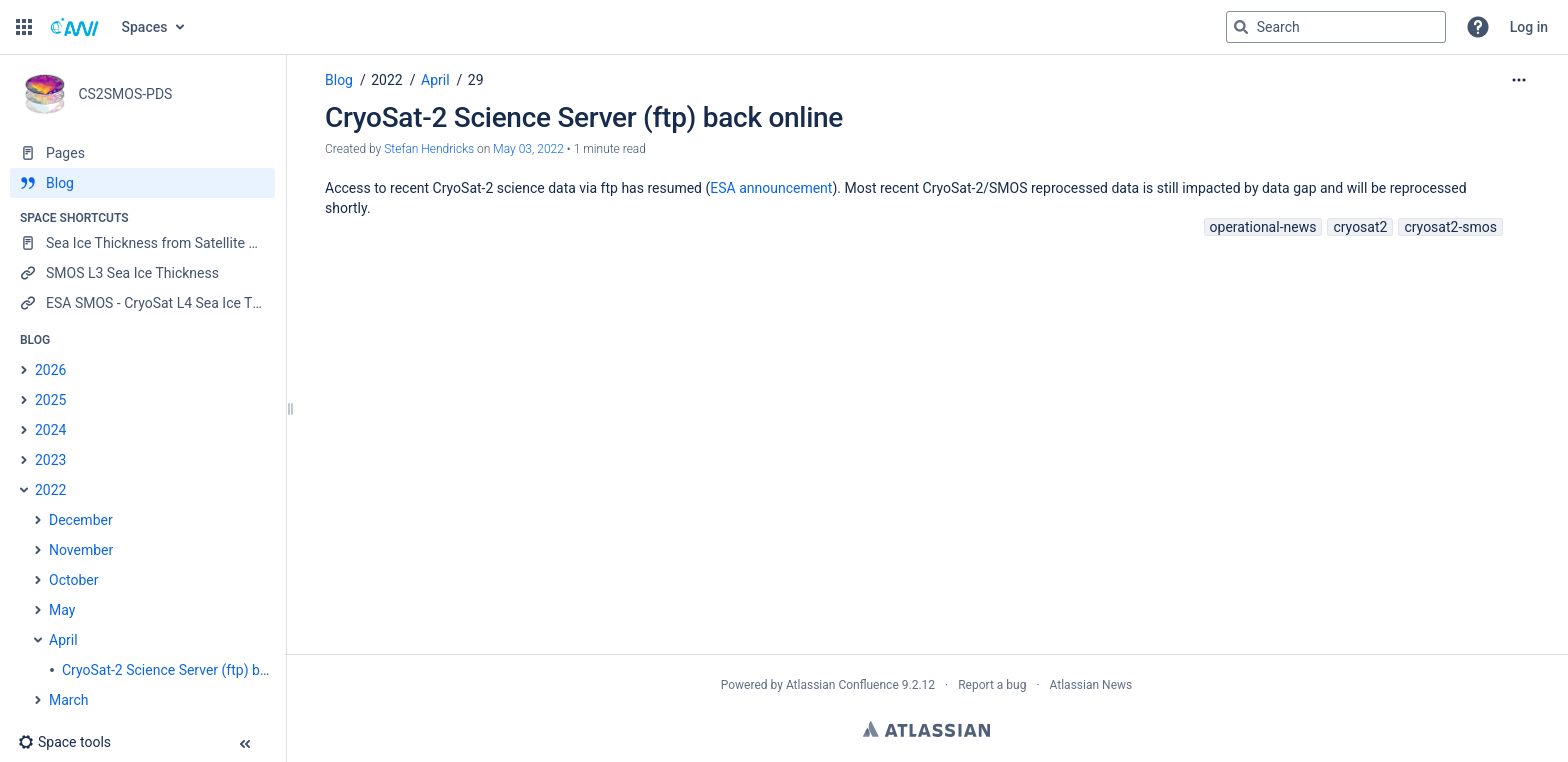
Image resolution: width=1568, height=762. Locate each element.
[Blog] (142, 183)
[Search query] (1336, 27)
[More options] (1519, 80)
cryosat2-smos (1450, 227)
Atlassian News (1091, 685)
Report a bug (992, 685)
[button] (24, 27)
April (435, 80)
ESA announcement (771, 188)
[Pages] (142, 153)
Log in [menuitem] (1529, 27)
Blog (339, 80)
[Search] (1241, 27)
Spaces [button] (145, 27)
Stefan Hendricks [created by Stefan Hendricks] (429, 149)
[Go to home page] (75, 27)
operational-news (1263, 227)
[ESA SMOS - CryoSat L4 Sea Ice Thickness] (142, 303)
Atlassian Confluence (842, 685)
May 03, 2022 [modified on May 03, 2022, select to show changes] (528, 149)
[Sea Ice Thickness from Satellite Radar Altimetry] (142, 243)
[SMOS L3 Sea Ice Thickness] (142, 273)
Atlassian (926, 729)
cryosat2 (1360, 227)
